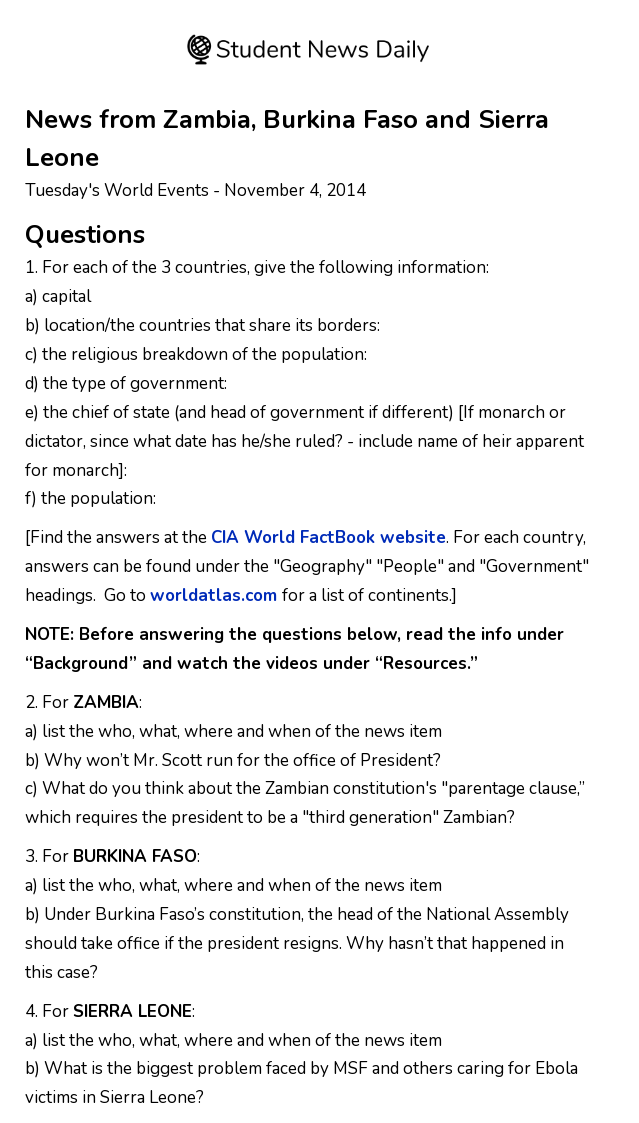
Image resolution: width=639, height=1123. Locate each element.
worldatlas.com (213, 595)
